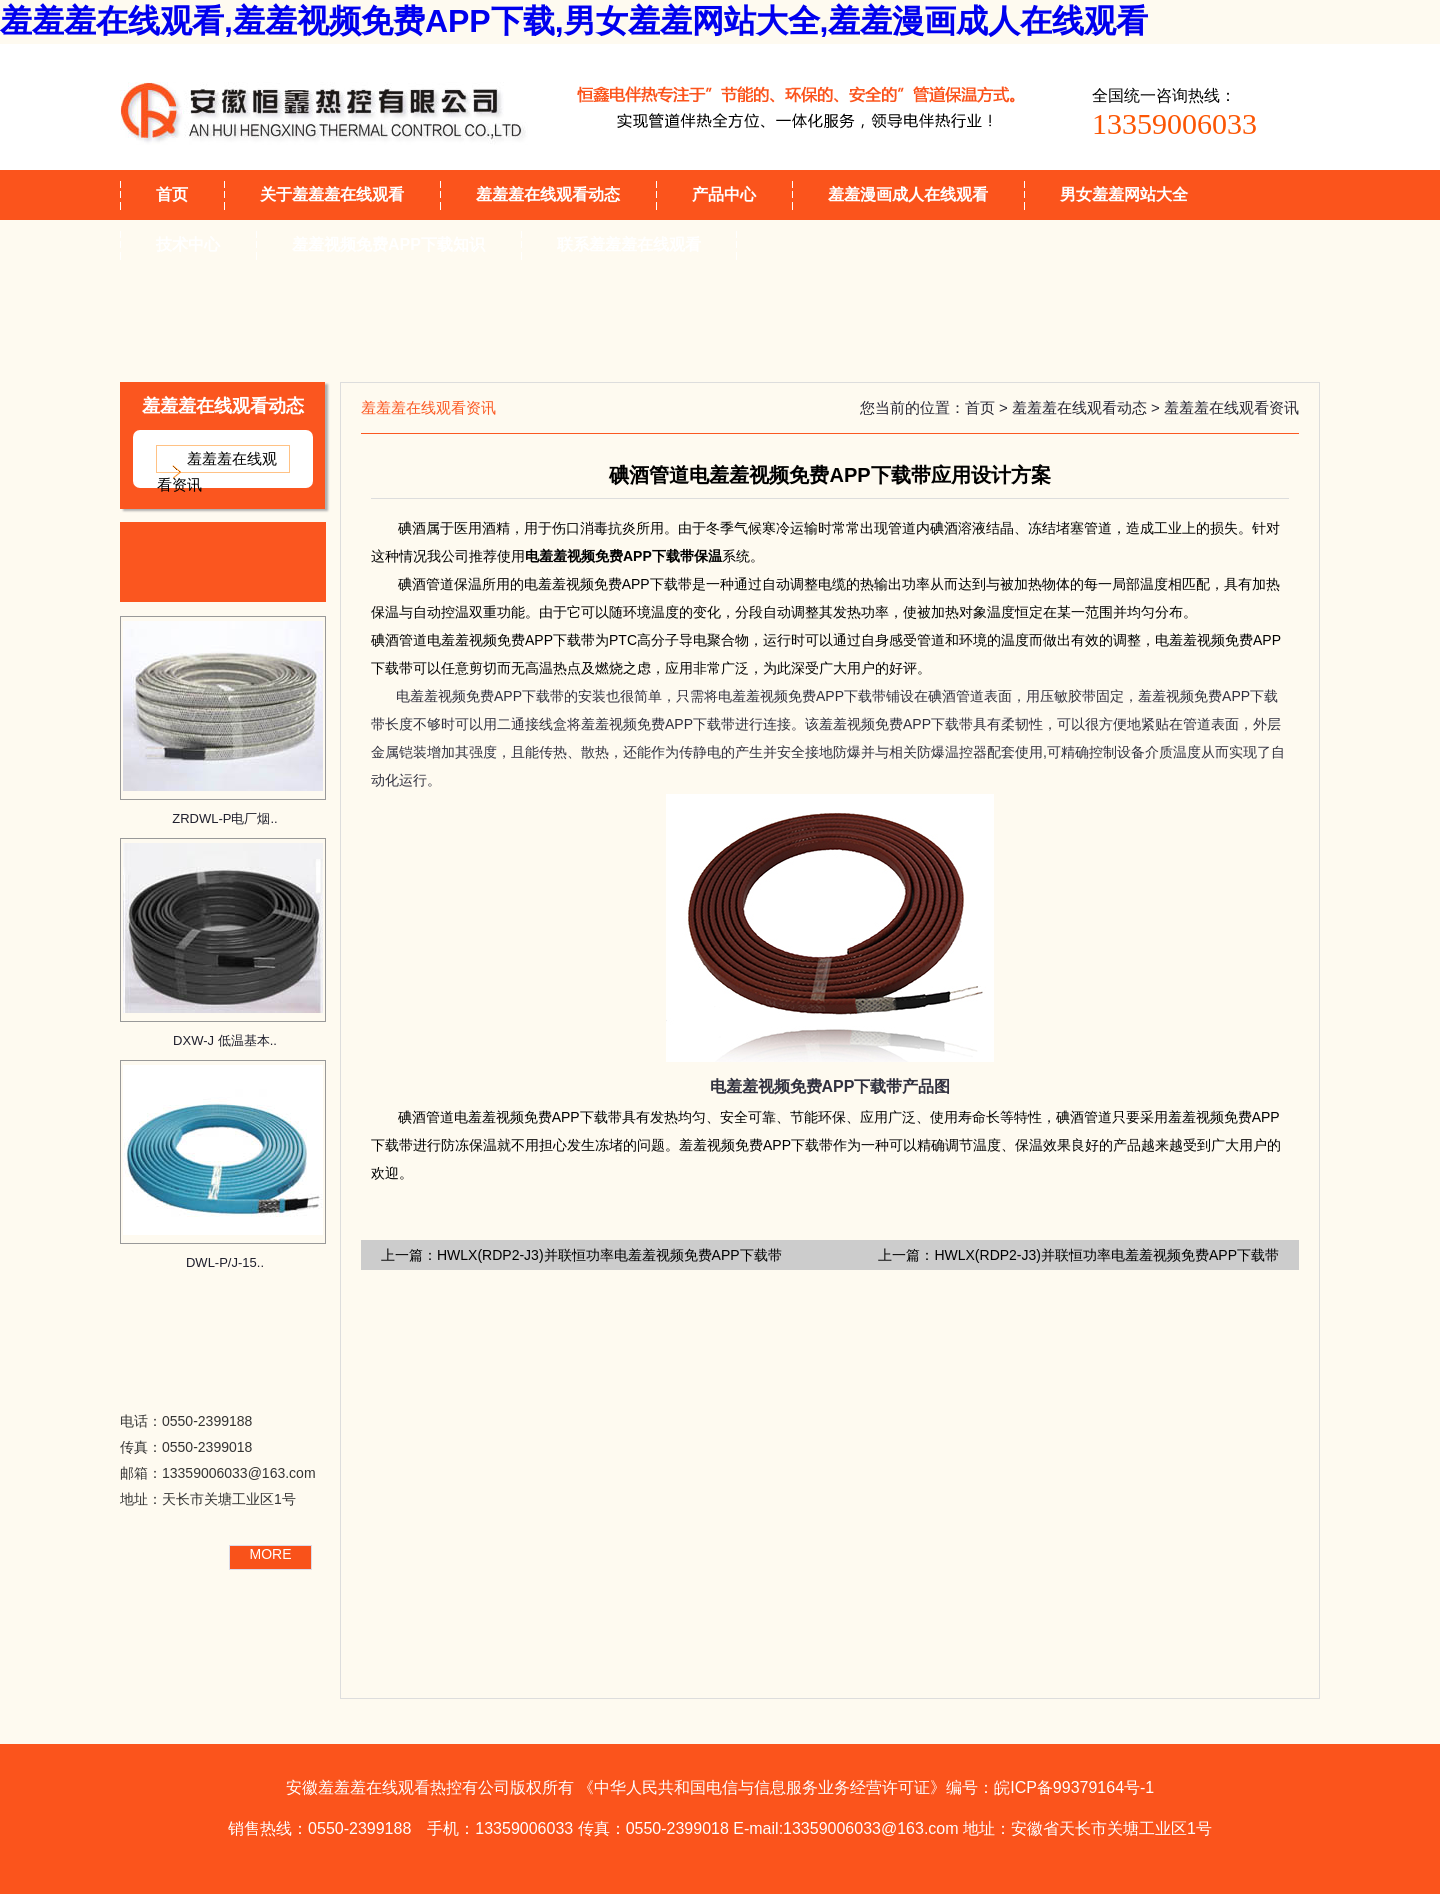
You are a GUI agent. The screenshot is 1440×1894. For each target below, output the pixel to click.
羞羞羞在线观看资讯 (217, 471)
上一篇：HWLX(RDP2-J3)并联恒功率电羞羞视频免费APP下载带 (1078, 1255)
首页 (172, 194)
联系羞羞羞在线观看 (629, 244)
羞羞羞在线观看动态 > (1088, 407)
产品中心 (724, 194)
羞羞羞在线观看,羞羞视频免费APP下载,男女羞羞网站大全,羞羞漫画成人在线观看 (574, 21)
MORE (271, 1554)
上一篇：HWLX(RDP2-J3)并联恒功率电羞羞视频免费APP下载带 (581, 1255)
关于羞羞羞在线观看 (332, 194)
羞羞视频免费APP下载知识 (388, 244)
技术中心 (188, 244)
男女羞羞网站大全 (1124, 194)
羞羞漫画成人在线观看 (908, 194)
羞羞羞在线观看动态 (548, 194)
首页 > (988, 407)
